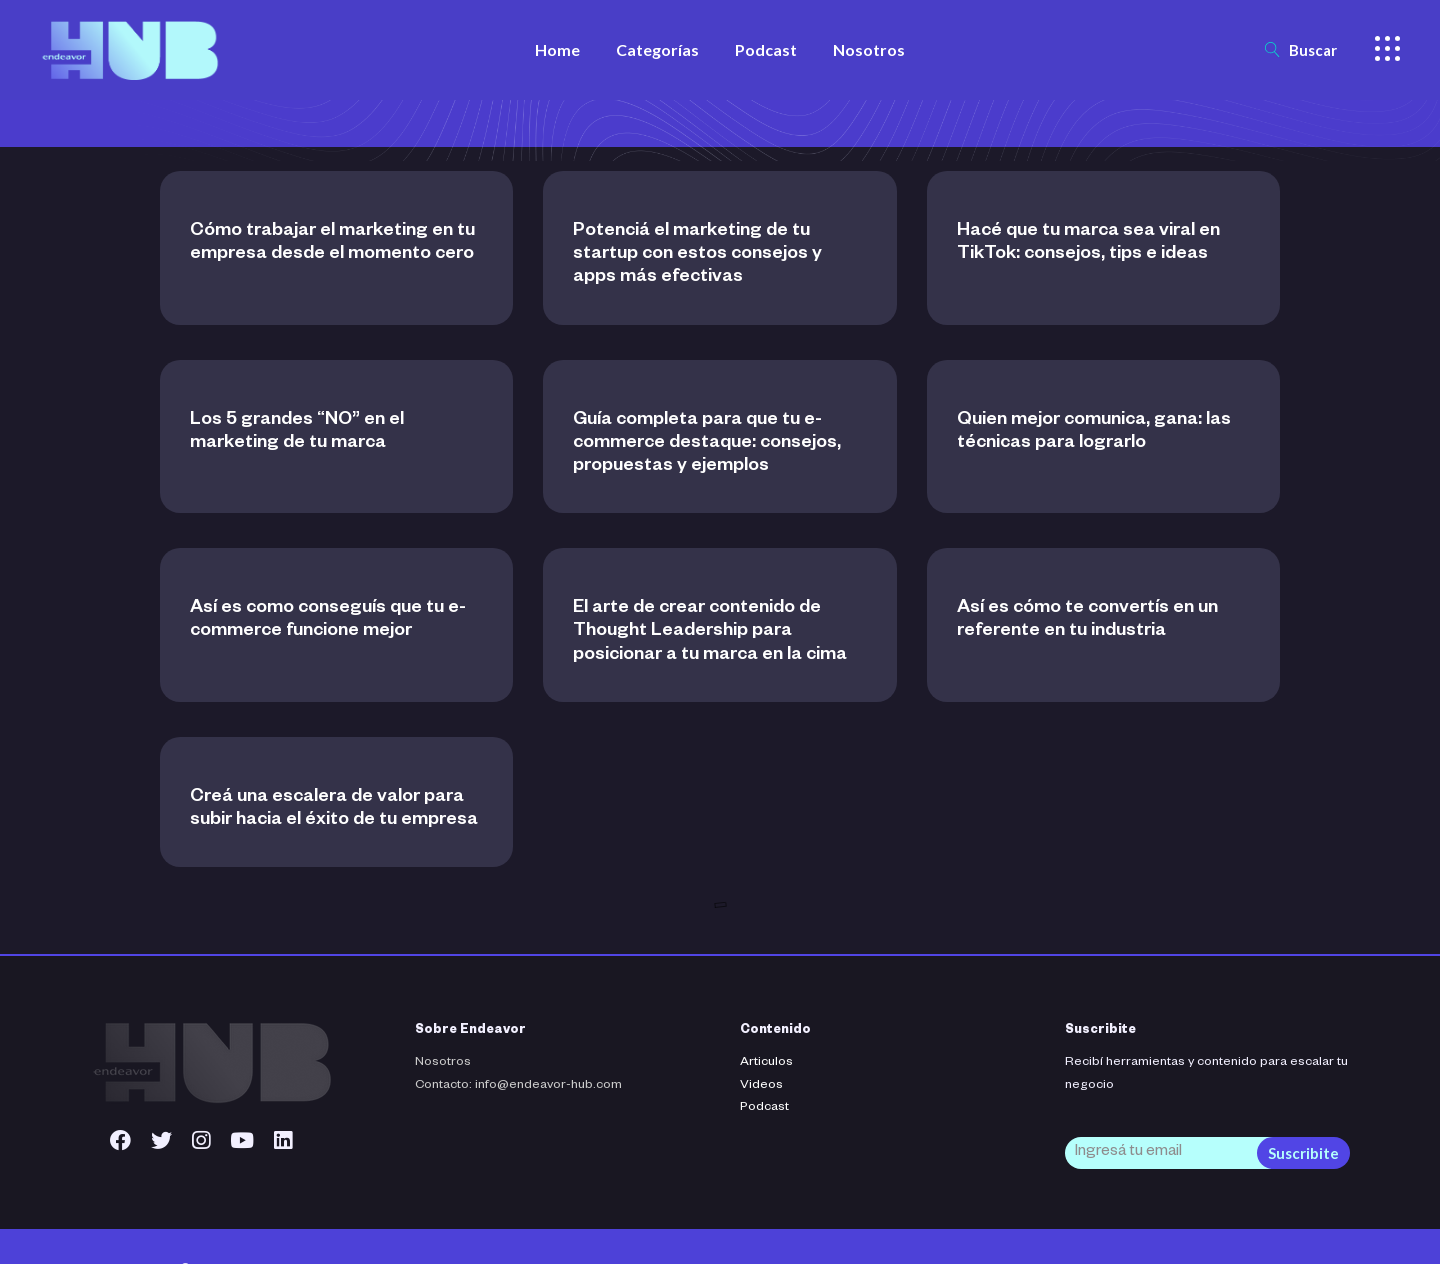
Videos (761, 1086)
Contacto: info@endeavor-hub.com (518, 1086)
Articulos (766, 1063)
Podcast (764, 1108)
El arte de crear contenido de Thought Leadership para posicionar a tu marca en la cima (710, 632)
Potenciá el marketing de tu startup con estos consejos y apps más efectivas (697, 255)
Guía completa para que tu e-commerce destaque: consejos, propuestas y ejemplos (707, 444)
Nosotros (443, 1063)
